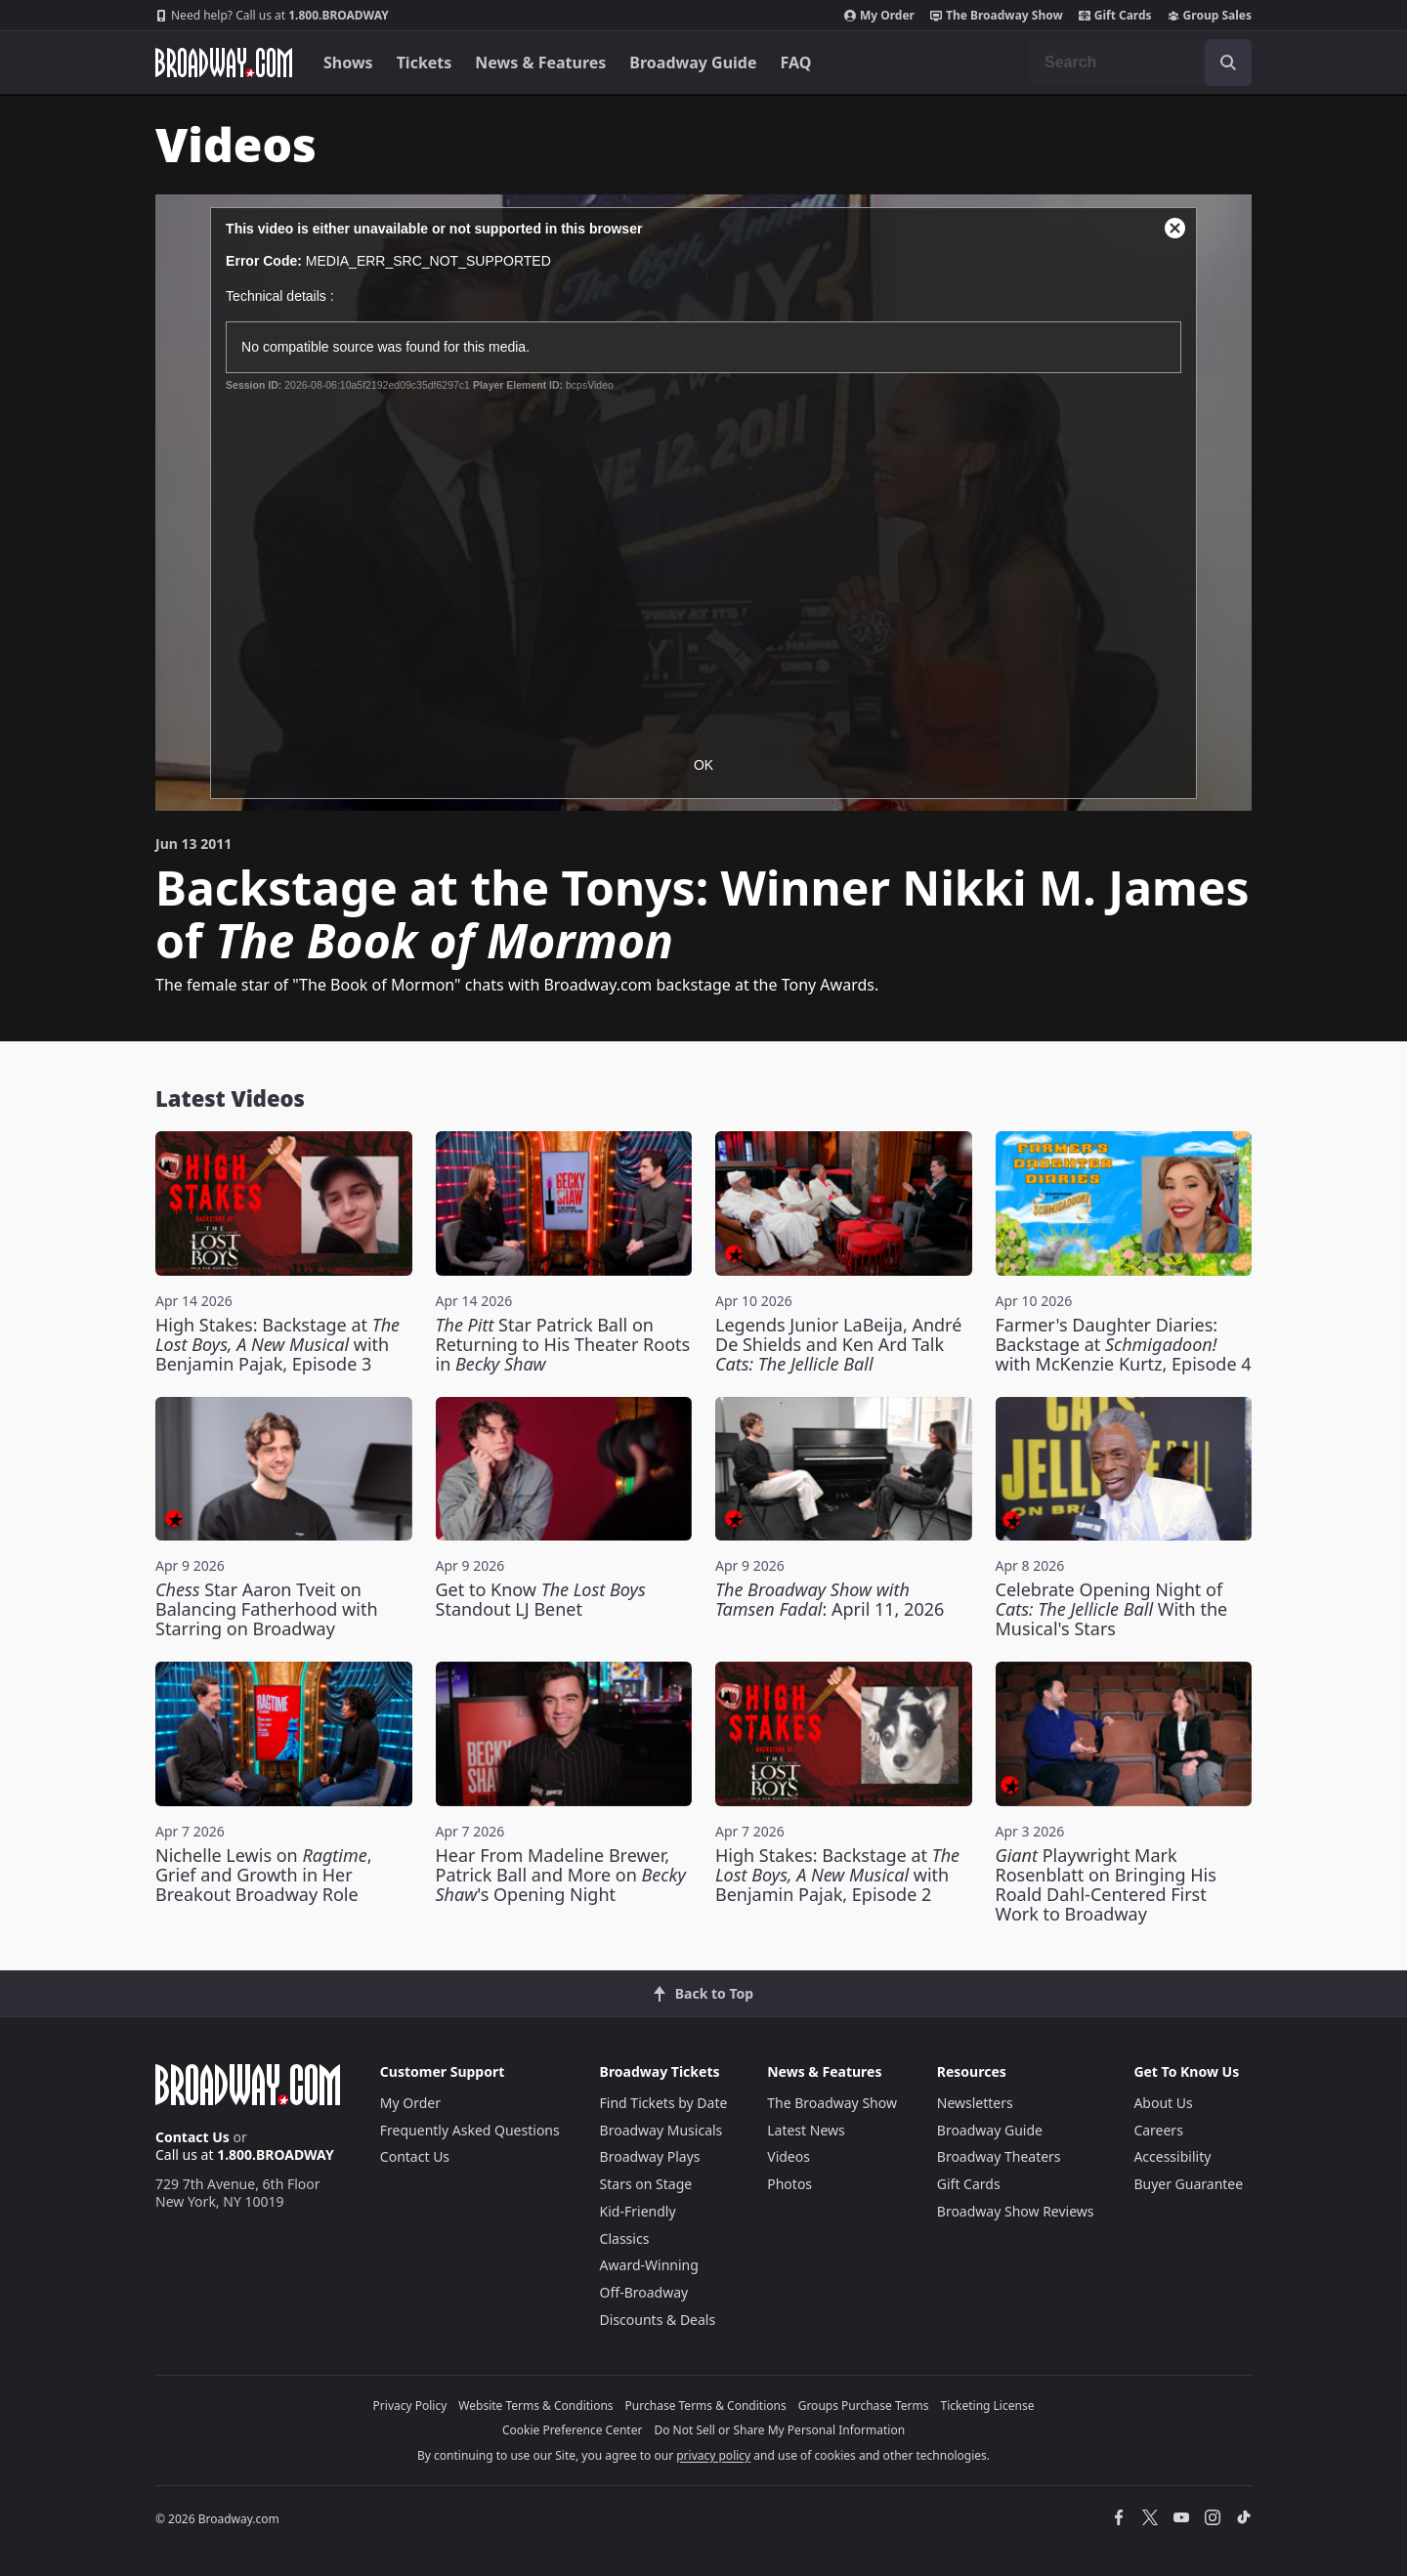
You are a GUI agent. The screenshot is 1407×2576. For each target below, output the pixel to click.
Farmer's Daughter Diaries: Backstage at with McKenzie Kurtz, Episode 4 (1124, 1344)
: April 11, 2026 (829, 1599)
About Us (1162, 2102)
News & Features (540, 62)
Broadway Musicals (661, 2130)
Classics (625, 2238)
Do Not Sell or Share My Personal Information (779, 2430)
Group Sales (1210, 15)
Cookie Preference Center (572, 2430)
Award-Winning (649, 2265)
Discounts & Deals (658, 2319)
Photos (789, 2184)
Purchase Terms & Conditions (706, 2405)
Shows (348, 62)
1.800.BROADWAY (272, 15)
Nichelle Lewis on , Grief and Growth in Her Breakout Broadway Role (263, 1874)
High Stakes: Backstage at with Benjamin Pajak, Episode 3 (277, 1344)
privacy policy (713, 2455)
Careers (1157, 2130)
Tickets (424, 62)
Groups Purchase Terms (863, 2405)
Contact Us (192, 2137)
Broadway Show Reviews (1015, 2211)
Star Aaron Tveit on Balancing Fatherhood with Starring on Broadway (266, 1609)
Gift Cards (1115, 15)
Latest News (806, 2130)
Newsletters (975, 2102)
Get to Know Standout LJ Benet (541, 1599)
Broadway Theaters (999, 2156)
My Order (879, 15)
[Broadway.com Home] (223, 62)
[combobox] (1140, 62)
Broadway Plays (650, 2156)
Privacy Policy (410, 2405)
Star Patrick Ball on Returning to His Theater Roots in (563, 1344)
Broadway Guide (692, 62)
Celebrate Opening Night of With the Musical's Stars (1112, 1609)
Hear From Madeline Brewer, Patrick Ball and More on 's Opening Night (561, 1874)
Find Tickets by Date (664, 2102)
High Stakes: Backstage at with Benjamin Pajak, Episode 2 (837, 1874)
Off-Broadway (644, 2292)
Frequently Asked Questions (470, 2130)
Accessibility (1172, 2156)
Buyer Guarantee (1188, 2184)
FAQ (796, 62)
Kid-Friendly (638, 2211)
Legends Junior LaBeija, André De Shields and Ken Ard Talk (838, 1344)
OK (703, 765)
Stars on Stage (646, 2184)
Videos (788, 2156)
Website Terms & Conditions (535, 2405)
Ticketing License (988, 2405)
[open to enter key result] (1228, 62)
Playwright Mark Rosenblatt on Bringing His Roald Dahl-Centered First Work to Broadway (1106, 1884)
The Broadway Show (996, 15)
